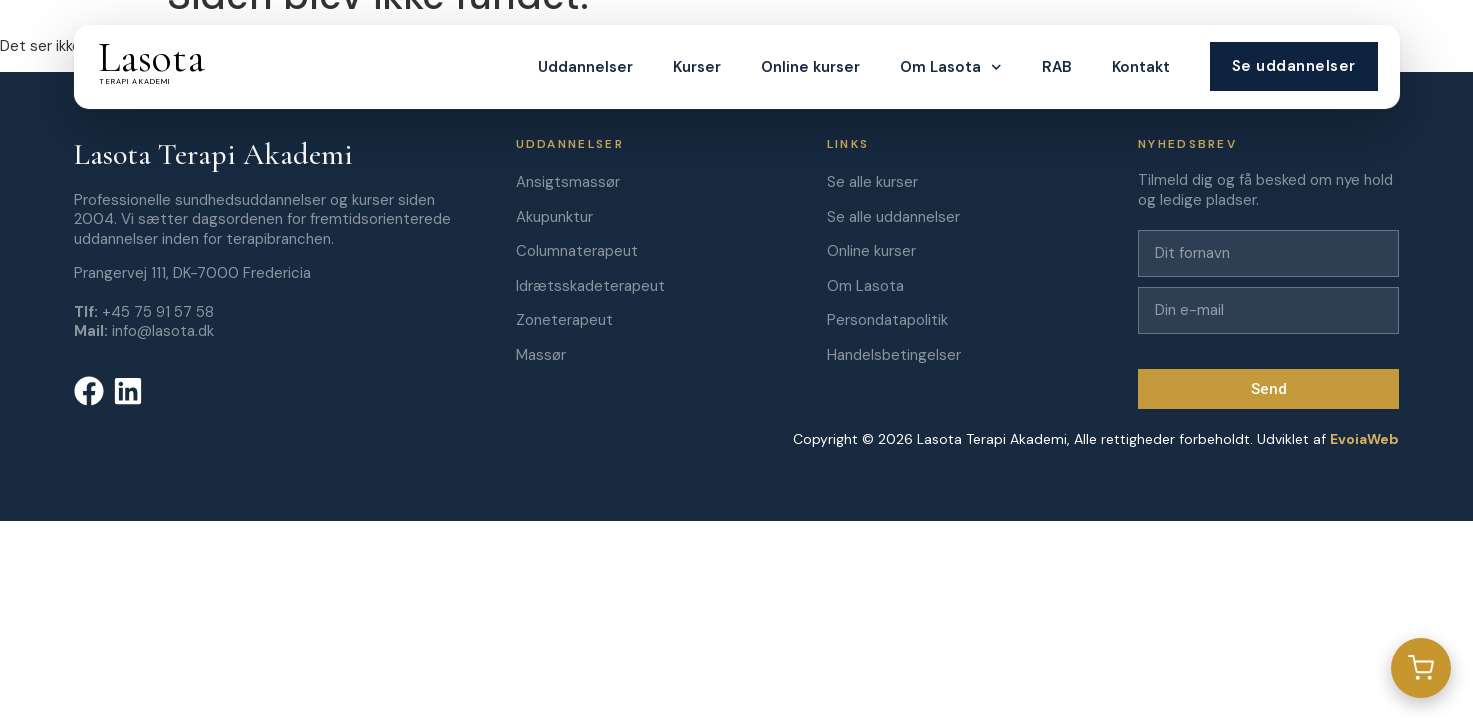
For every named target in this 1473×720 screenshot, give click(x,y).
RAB (1056, 67)
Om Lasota (951, 67)
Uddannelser (585, 67)
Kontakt (1140, 67)
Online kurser (810, 67)
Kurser (697, 67)
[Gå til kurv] (1421, 668)
